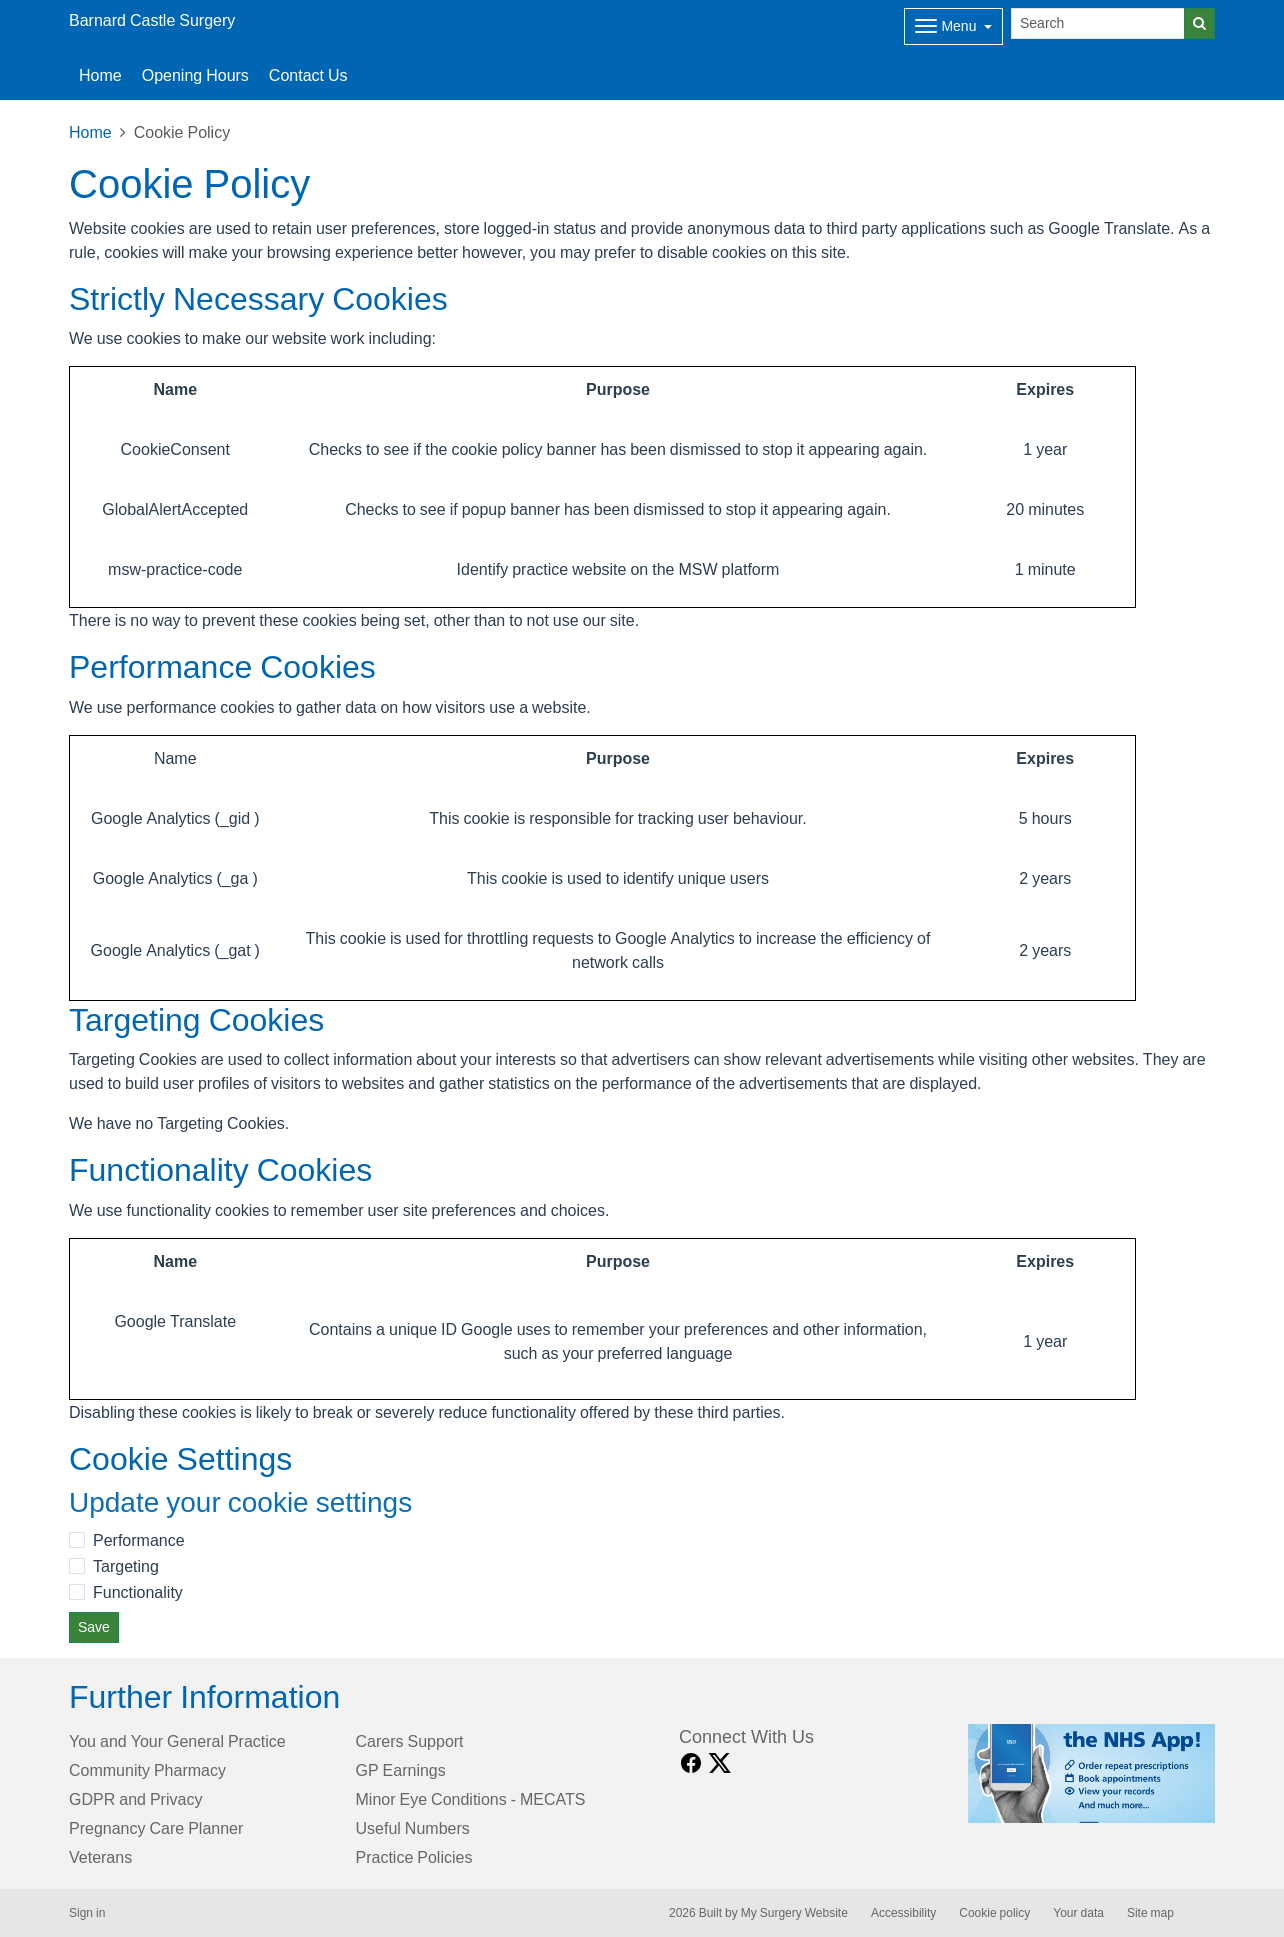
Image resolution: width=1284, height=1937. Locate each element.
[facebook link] (691, 1763)
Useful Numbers (413, 1828)
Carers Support (410, 1741)
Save (94, 1627)
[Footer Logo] (1091, 1773)
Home (100, 75)
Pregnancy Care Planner (156, 1828)
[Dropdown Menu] (953, 26)
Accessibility (903, 1913)
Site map (1150, 1913)
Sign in (87, 1913)
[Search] (1098, 23)
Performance (139, 1540)
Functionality (138, 1592)
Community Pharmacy (147, 1770)
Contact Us (308, 75)
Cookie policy (994, 1913)
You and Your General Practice (177, 1741)
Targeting (126, 1566)
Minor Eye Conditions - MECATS (471, 1799)
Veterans (100, 1857)
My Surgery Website (794, 1913)
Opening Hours (195, 75)
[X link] (720, 1763)
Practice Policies (414, 1857)
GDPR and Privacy (135, 1799)
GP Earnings (401, 1770)
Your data (1078, 1913)
